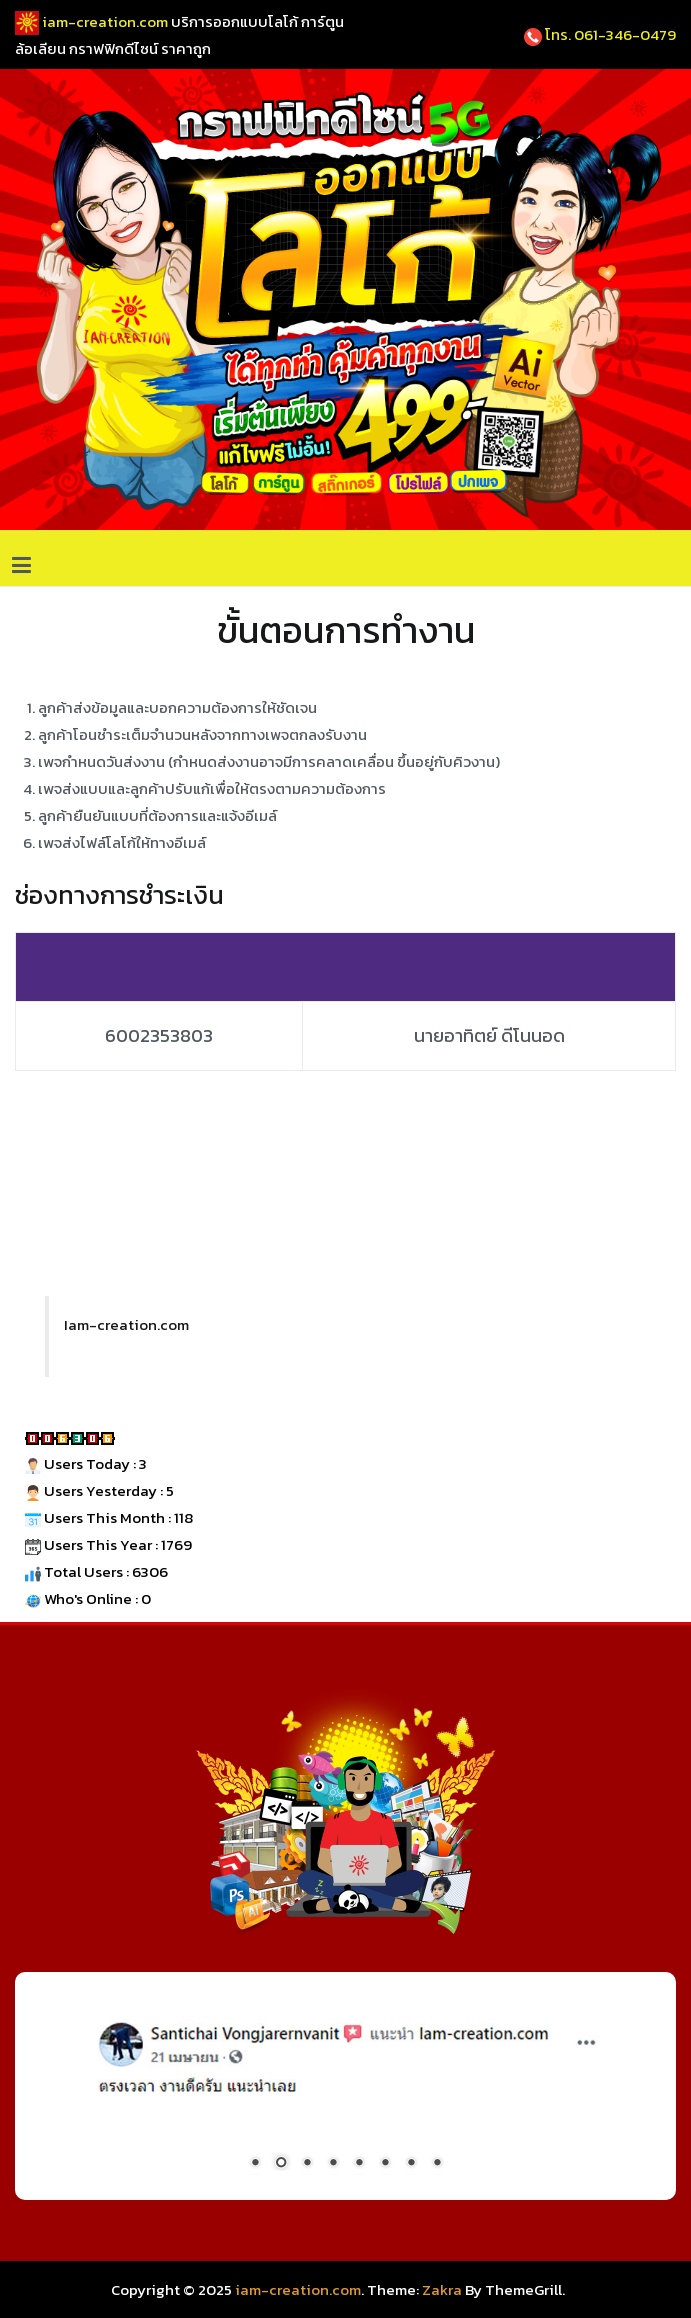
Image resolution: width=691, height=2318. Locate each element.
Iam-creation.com (126, 1324)
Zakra (442, 2289)
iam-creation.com (298, 2289)
